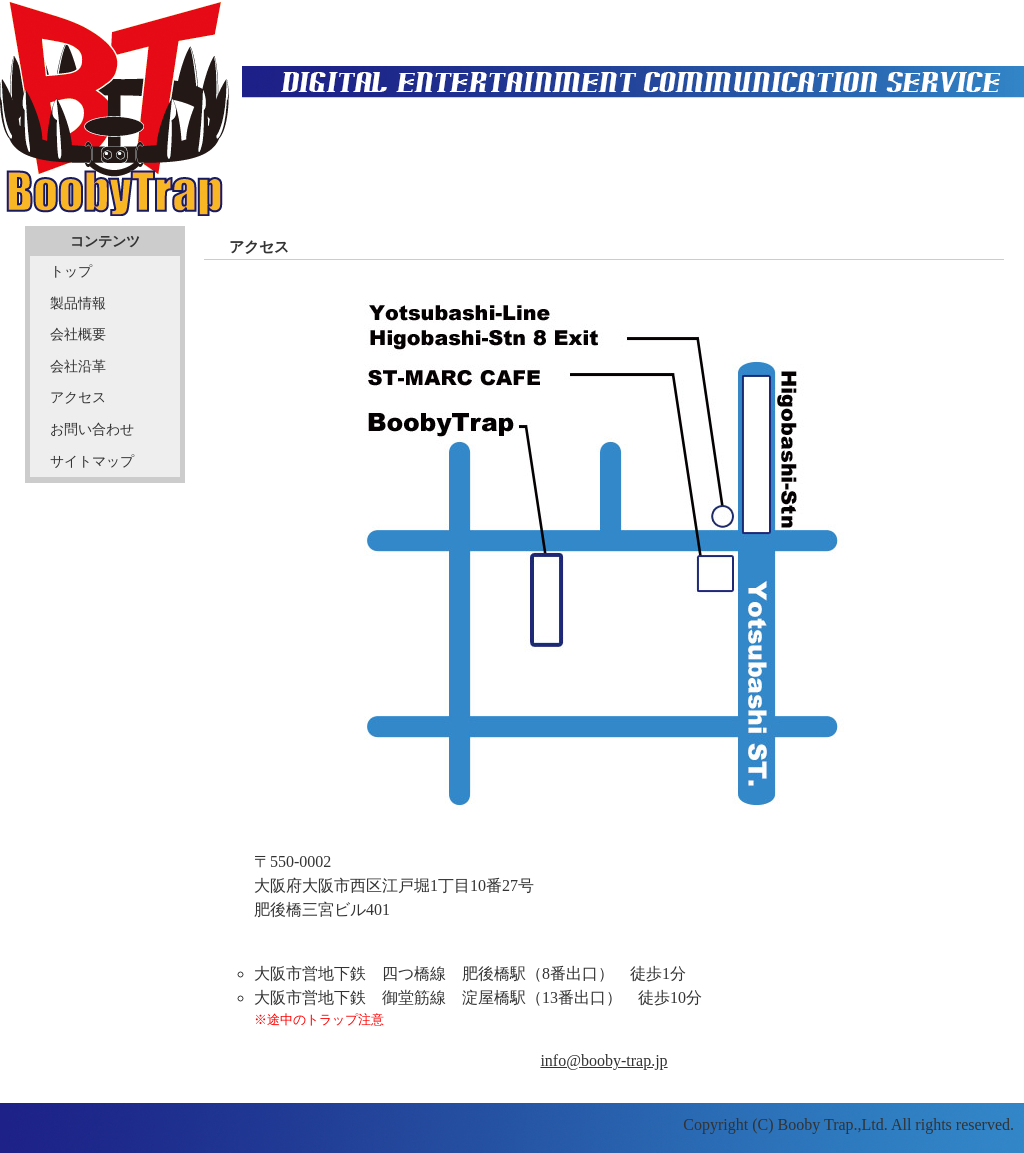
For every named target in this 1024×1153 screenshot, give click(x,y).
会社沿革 (78, 366)
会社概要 (78, 334)
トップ (71, 271)
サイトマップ (92, 461)
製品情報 (78, 303)
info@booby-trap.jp (603, 1060)
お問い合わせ (92, 429)
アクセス (78, 397)
